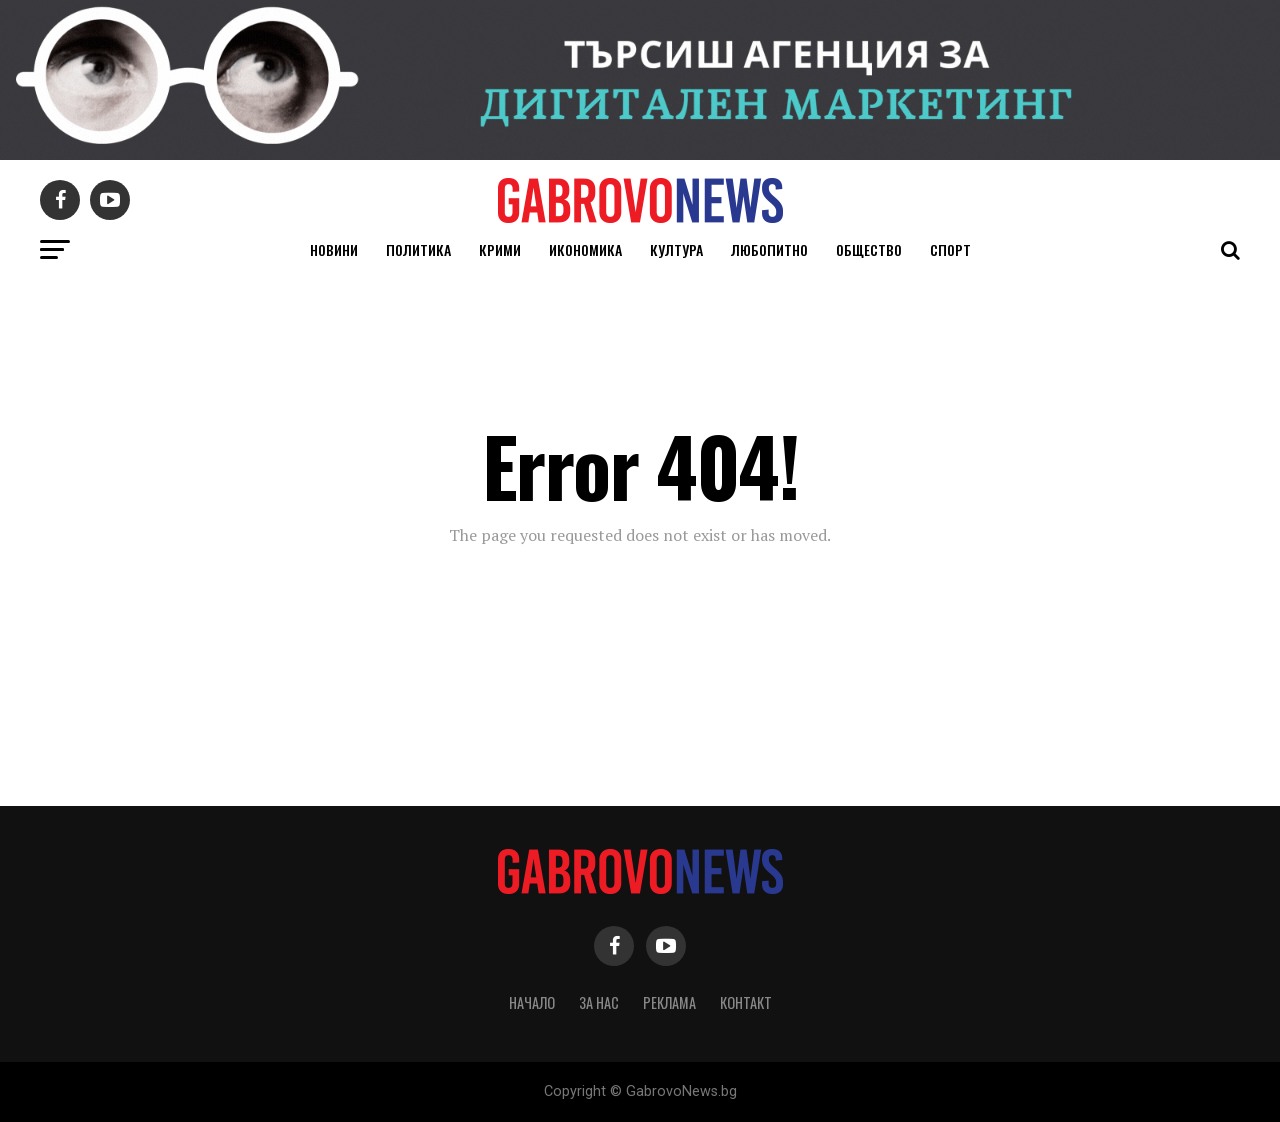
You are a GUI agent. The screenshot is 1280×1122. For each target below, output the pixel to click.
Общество (869, 249)
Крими (500, 249)
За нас (599, 1002)
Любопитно (769, 249)
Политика (418, 249)
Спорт (950, 249)
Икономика (585, 249)
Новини (334, 249)
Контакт (746, 1002)
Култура (676, 249)
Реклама (669, 1002)
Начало (532, 1002)
